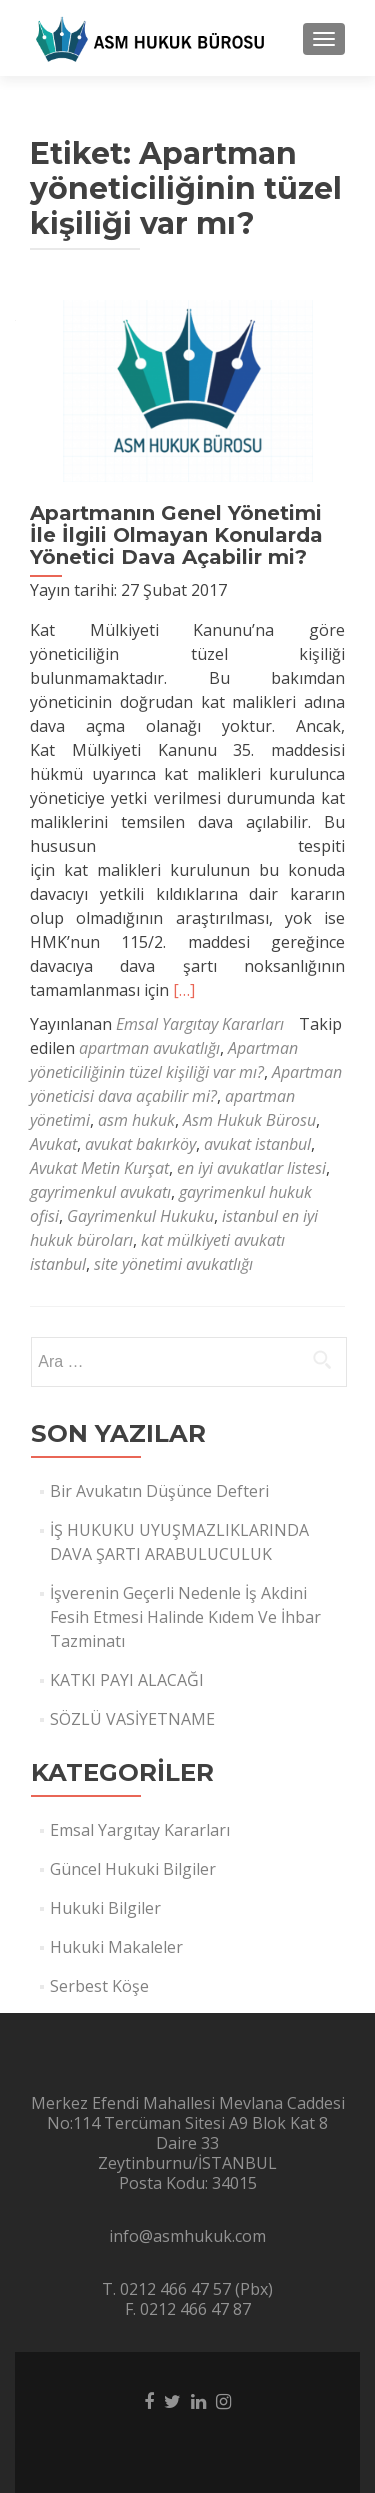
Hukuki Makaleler (116, 1947)
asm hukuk (136, 1120)
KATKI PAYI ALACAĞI (127, 1680)
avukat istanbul (257, 1144)
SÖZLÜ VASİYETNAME (132, 1719)
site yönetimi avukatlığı (173, 1264)
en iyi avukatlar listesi (251, 1168)
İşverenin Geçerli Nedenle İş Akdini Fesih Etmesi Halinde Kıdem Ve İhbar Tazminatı (185, 1617)
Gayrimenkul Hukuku (140, 1216)
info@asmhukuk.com (187, 2236)
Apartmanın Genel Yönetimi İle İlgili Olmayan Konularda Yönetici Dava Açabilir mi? (176, 535)
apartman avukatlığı (149, 1048)
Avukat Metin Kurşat (99, 1168)
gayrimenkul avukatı (100, 1192)
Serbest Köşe (99, 1986)
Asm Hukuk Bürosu (249, 1120)
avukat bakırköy (140, 1144)
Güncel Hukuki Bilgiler (133, 1869)
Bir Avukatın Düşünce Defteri (159, 1491)
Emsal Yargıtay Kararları (200, 1024)
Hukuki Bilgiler (105, 1908)
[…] (184, 990)
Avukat (53, 1144)
